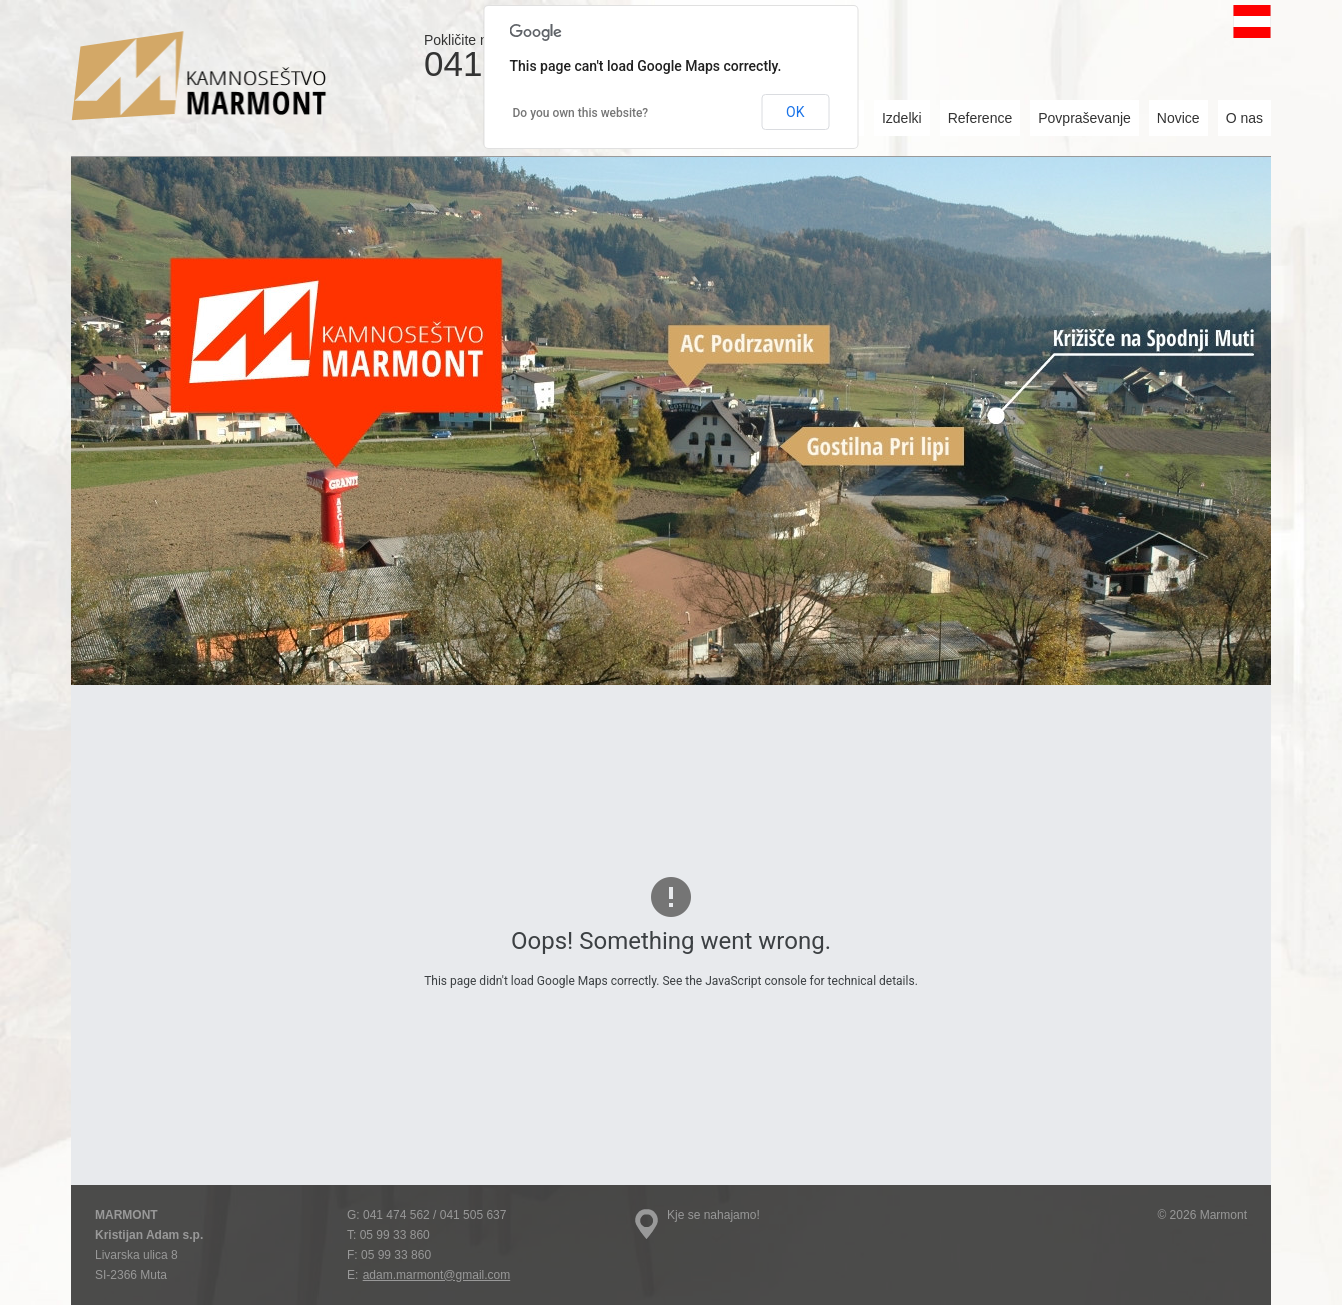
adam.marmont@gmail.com (437, 1275)
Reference (980, 118)
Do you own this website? (581, 113)
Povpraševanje (1084, 118)
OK (795, 112)
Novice (1178, 118)
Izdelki (902, 118)
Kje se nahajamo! (713, 1215)
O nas (1244, 118)
